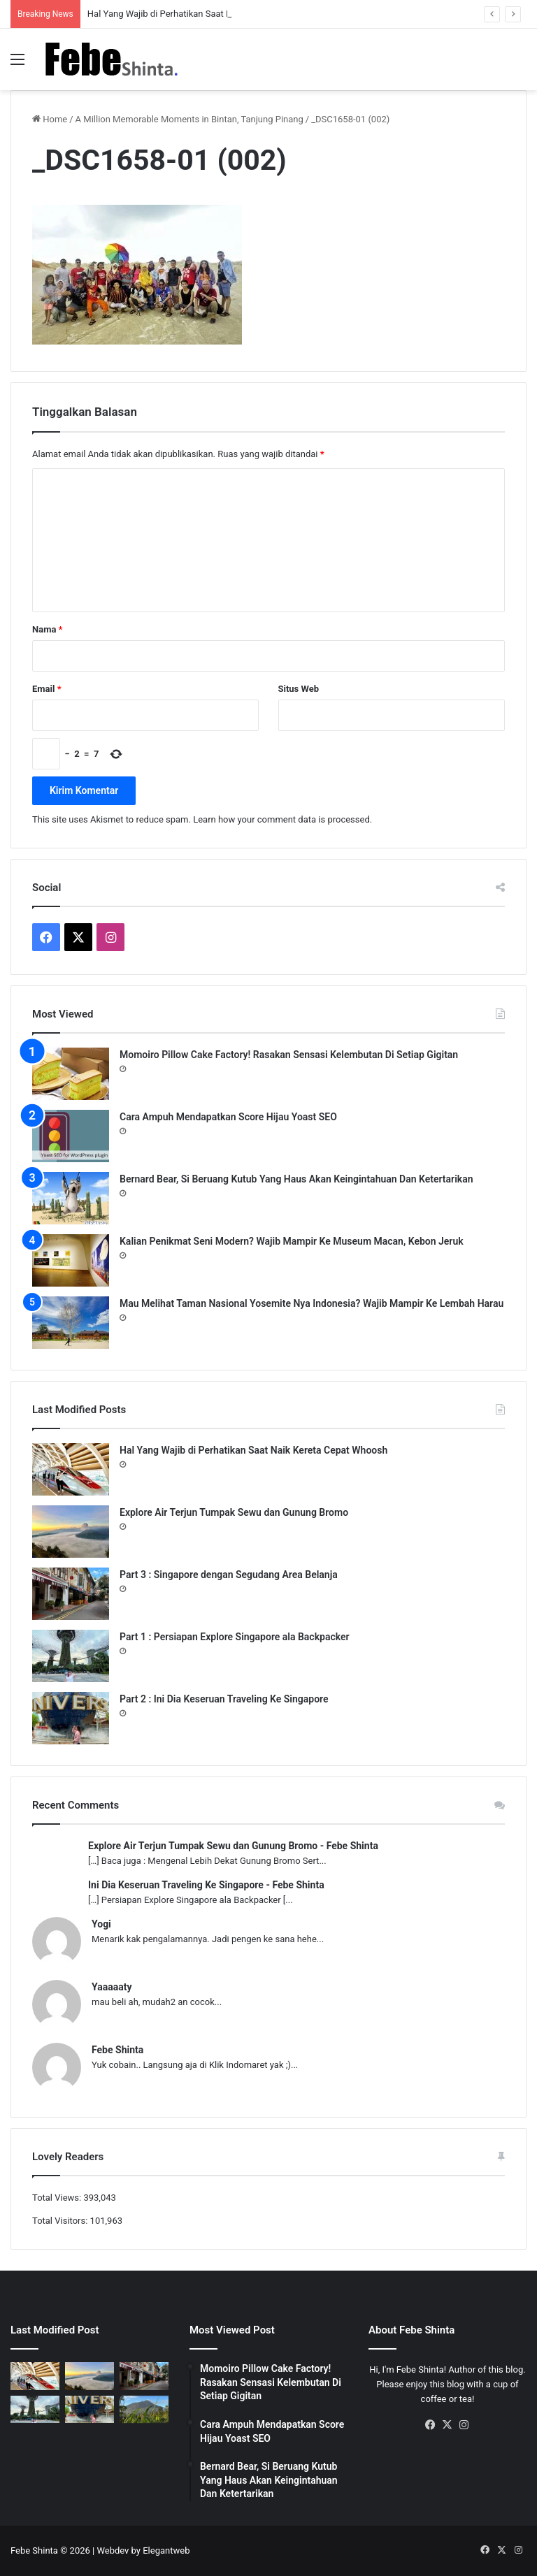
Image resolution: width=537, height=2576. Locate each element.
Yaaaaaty (111, 1986)
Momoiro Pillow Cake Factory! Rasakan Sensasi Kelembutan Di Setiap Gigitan (289, 1054)
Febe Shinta (117, 2049)
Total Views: (57, 2197)
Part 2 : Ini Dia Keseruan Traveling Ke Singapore (224, 1699)
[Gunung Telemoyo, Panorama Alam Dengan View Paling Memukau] (144, 2409)
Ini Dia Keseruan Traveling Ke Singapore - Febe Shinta (206, 1884)
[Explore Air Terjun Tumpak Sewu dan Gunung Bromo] (70, 1531)
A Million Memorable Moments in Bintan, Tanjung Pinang (189, 119)
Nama (47, 629)
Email (47, 688)
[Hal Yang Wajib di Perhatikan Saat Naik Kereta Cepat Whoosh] (70, 1469)
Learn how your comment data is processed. (282, 819)
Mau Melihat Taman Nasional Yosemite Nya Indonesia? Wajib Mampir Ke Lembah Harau (311, 1303)
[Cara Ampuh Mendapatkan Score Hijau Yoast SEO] (70, 1136)
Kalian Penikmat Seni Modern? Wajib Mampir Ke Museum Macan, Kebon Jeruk (292, 1241)
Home (49, 119)
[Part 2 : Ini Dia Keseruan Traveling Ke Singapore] (70, 1718)
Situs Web (299, 688)
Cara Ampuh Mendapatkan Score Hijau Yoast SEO (228, 1116)
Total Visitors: (61, 2220)
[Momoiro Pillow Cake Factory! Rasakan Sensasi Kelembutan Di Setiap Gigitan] (70, 1074)
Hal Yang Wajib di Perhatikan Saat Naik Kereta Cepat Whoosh (253, 1450)
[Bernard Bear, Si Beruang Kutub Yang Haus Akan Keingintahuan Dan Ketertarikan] (70, 1198)
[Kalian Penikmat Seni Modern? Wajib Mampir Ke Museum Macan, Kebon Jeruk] (70, 1260)
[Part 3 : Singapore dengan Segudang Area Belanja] (70, 1594)
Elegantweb (166, 2550)
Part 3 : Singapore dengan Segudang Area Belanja (229, 1574)
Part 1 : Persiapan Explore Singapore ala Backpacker (235, 1636)
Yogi (101, 1924)
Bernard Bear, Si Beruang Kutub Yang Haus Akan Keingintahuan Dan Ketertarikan (296, 1179)
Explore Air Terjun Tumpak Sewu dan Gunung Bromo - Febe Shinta (233, 1845)
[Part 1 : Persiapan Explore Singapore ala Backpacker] (70, 1656)
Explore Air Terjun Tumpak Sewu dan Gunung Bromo (234, 1512)
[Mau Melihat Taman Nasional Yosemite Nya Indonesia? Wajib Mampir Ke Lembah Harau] (70, 1322)
